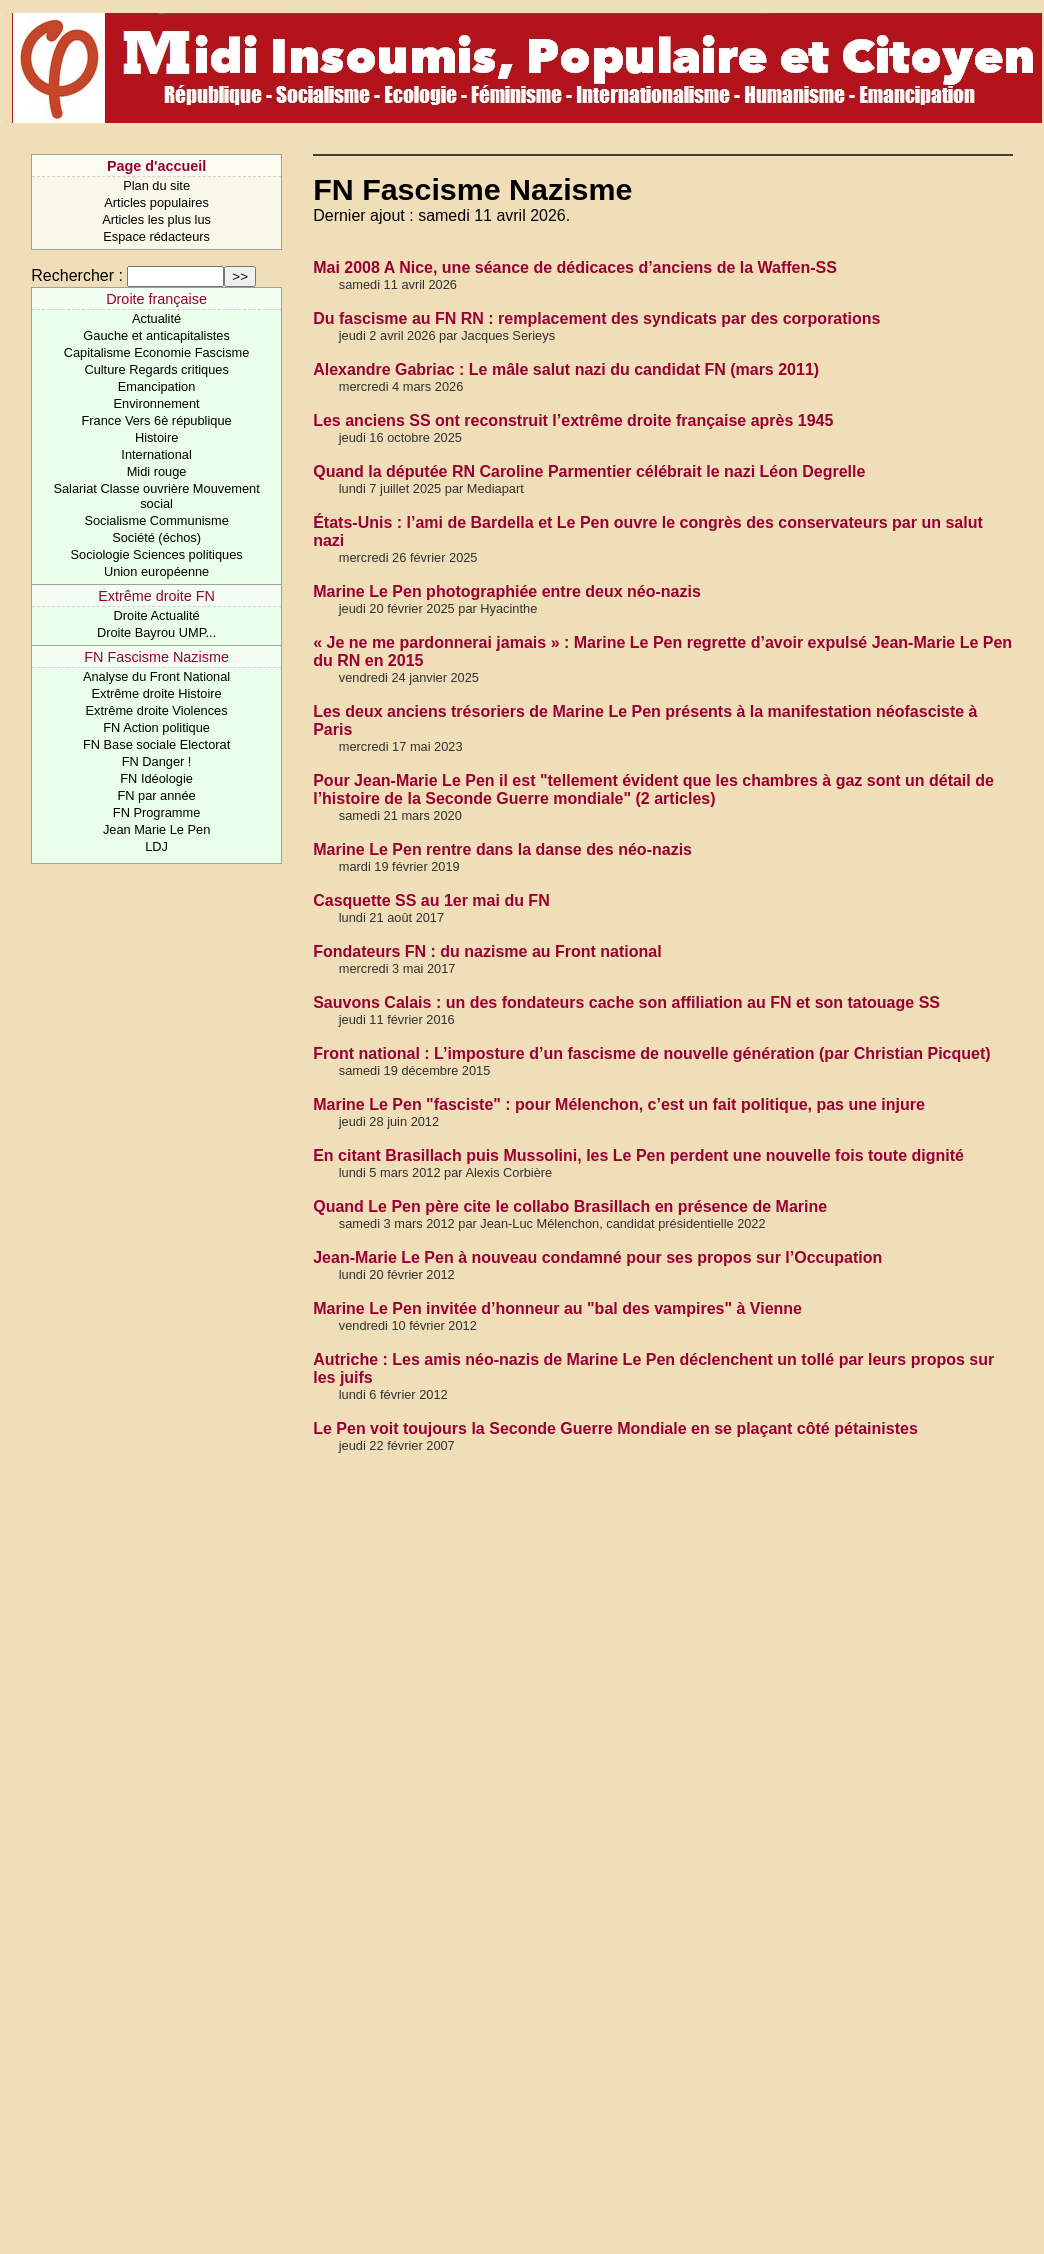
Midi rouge (157, 471)
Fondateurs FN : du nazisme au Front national (487, 951)
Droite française (156, 299)
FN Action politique (156, 727)
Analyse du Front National (156, 676)
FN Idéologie (156, 778)
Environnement (157, 403)
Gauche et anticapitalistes (156, 335)
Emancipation (157, 386)
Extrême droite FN (156, 596)
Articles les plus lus (156, 219)
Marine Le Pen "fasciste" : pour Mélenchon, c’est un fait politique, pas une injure (619, 1104)
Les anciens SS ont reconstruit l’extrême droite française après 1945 (573, 420)
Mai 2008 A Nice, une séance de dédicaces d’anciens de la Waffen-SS (575, 267)
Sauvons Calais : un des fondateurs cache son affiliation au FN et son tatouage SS (626, 1002)
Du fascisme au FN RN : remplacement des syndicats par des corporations (596, 318)
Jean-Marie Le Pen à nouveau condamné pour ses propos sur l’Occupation (597, 1257)
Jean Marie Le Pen (156, 829)
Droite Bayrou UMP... (156, 632)
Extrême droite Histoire (157, 693)
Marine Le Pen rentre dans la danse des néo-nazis (502, 849)
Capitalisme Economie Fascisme (157, 352)
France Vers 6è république (157, 420)
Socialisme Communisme (156, 520)
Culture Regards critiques (156, 369)
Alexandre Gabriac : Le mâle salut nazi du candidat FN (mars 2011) (566, 369)
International (156, 454)
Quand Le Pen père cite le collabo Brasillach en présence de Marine (570, 1206)
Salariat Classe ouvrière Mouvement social (156, 496)
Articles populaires (156, 202)
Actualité (156, 318)
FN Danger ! (157, 761)
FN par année (156, 795)
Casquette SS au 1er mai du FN (431, 900)
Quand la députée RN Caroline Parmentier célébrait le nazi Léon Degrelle (589, 471)
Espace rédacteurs (156, 236)
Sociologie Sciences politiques (157, 554)
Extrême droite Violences (157, 710)
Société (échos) (156, 537)
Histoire (156, 437)
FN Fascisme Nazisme (156, 657)
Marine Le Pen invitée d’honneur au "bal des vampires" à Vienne (557, 1308)
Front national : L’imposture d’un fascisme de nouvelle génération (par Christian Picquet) (651, 1053)
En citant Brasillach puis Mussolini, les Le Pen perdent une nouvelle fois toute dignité (638, 1155)
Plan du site (156, 185)
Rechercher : (77, 275)
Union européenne (156, 571)
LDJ (156, 846)
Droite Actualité (157, 615)
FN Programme (156, 812)
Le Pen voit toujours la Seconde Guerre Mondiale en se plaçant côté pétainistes (615, 1428)
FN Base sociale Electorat (156, 744)
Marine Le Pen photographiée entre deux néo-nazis (507, 591)
